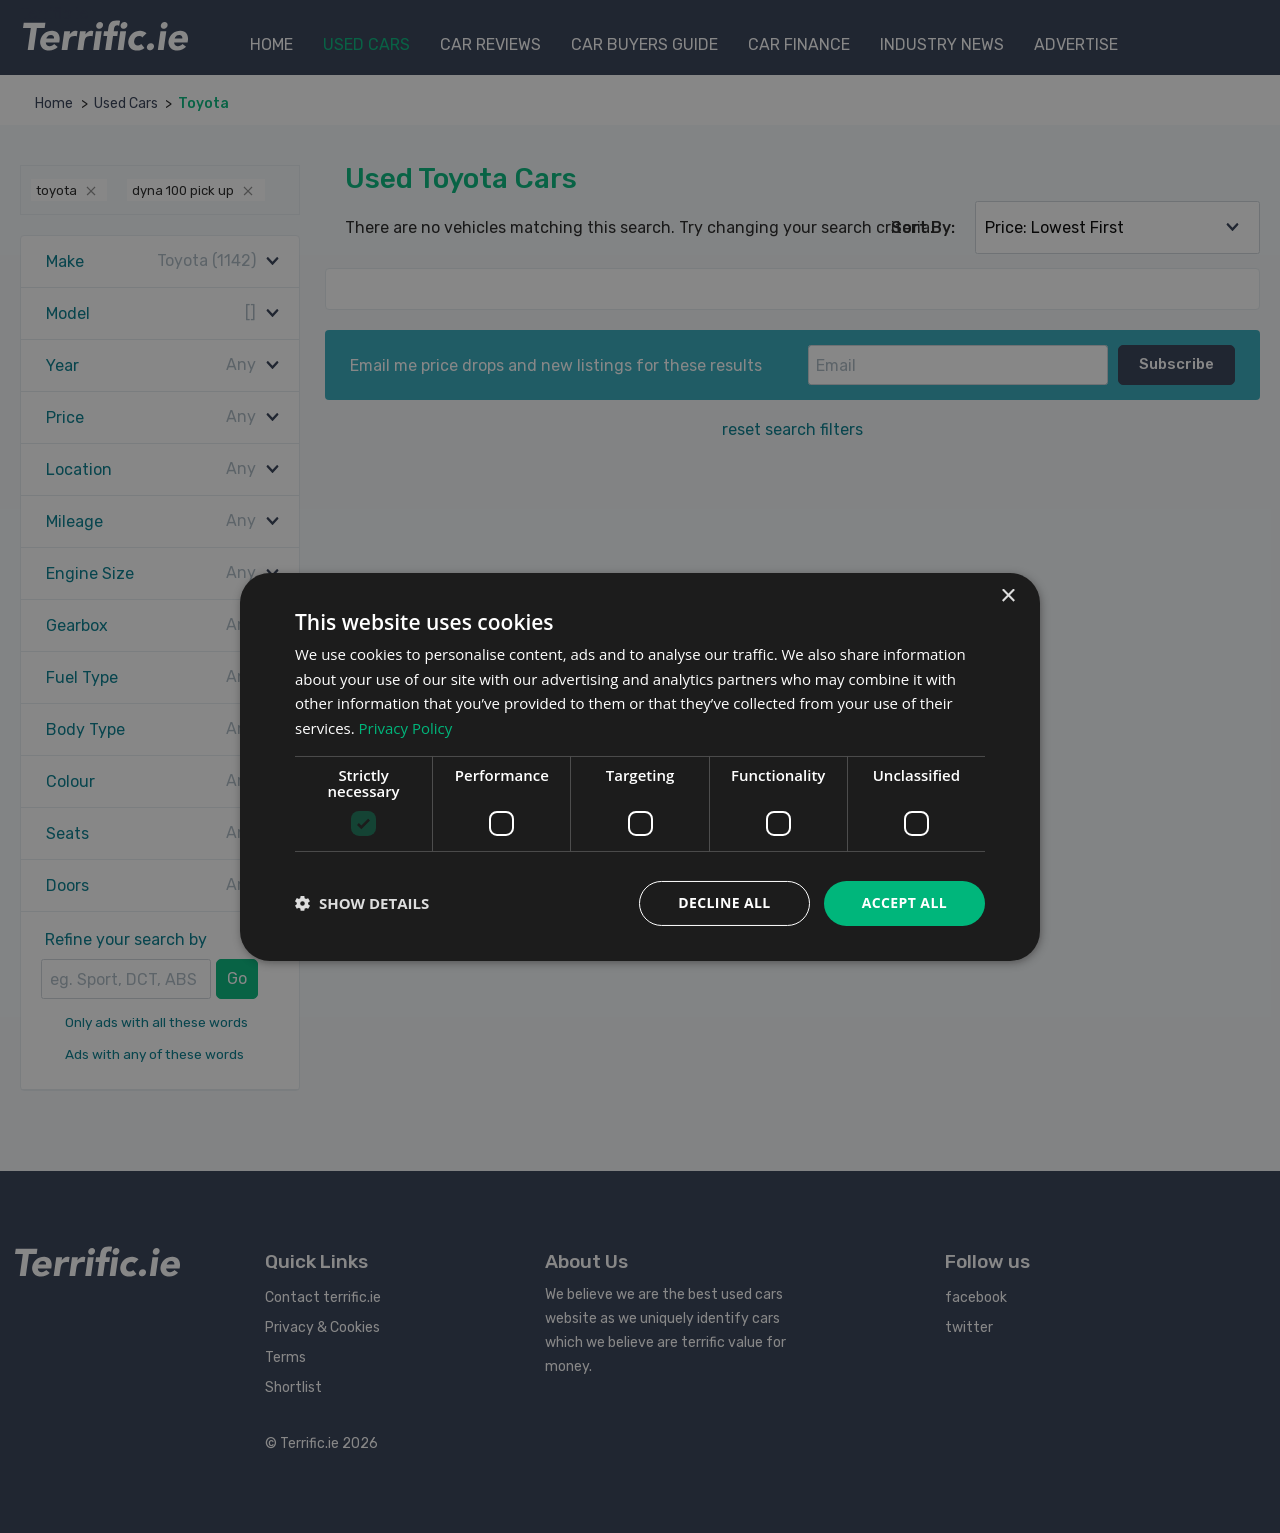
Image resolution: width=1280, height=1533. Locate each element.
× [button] (1007, 595)
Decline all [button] (724, 902)
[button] (362, 903)
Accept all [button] (904, 902)
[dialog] (640, 766)
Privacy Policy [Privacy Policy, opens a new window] (406, 728)
